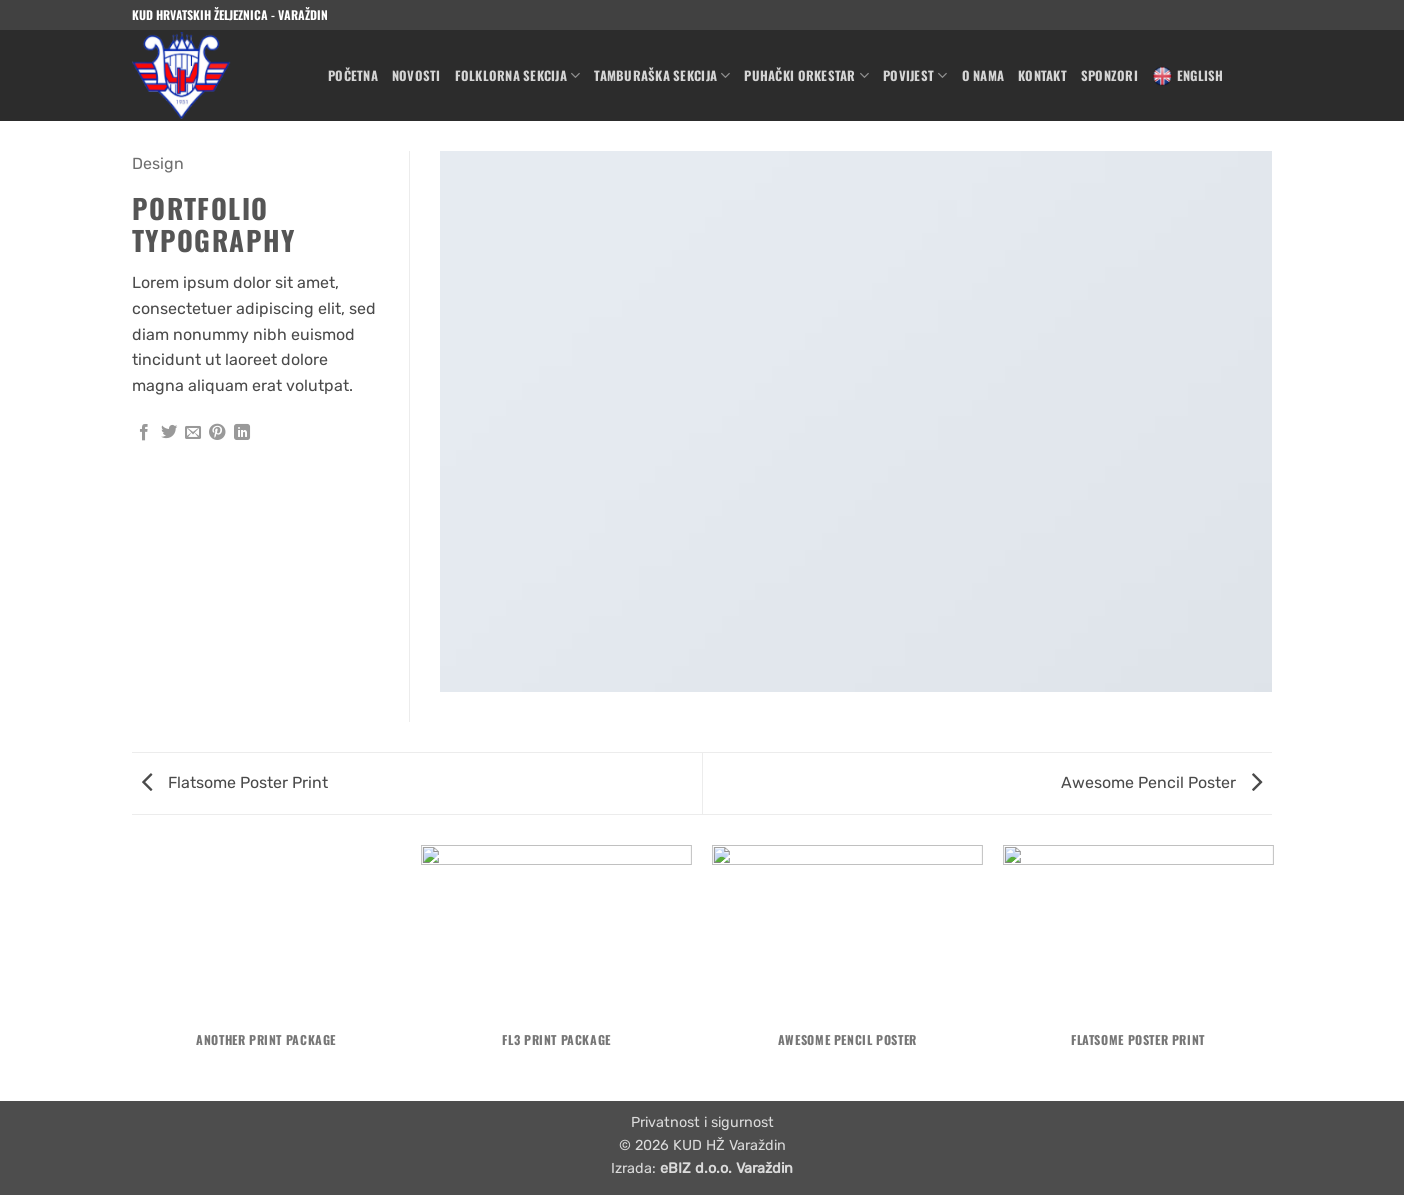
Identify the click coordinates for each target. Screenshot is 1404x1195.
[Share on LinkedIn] (242, 433)
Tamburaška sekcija (662, 76)
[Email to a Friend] (193, 433)
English (1188, 76)
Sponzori (1109, 75)
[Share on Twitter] (169, 433)
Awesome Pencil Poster (1161, 782)
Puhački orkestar (806, 76)
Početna (353, 75)
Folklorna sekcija (518, 76)
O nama (983, 75)
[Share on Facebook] (144, 433)
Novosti (416, 75)
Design (158, 163)
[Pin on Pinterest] (217, 433)
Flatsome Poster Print (235, 782)
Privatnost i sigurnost (702, 1122)
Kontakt (1042, 75)
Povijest (915, 76)
